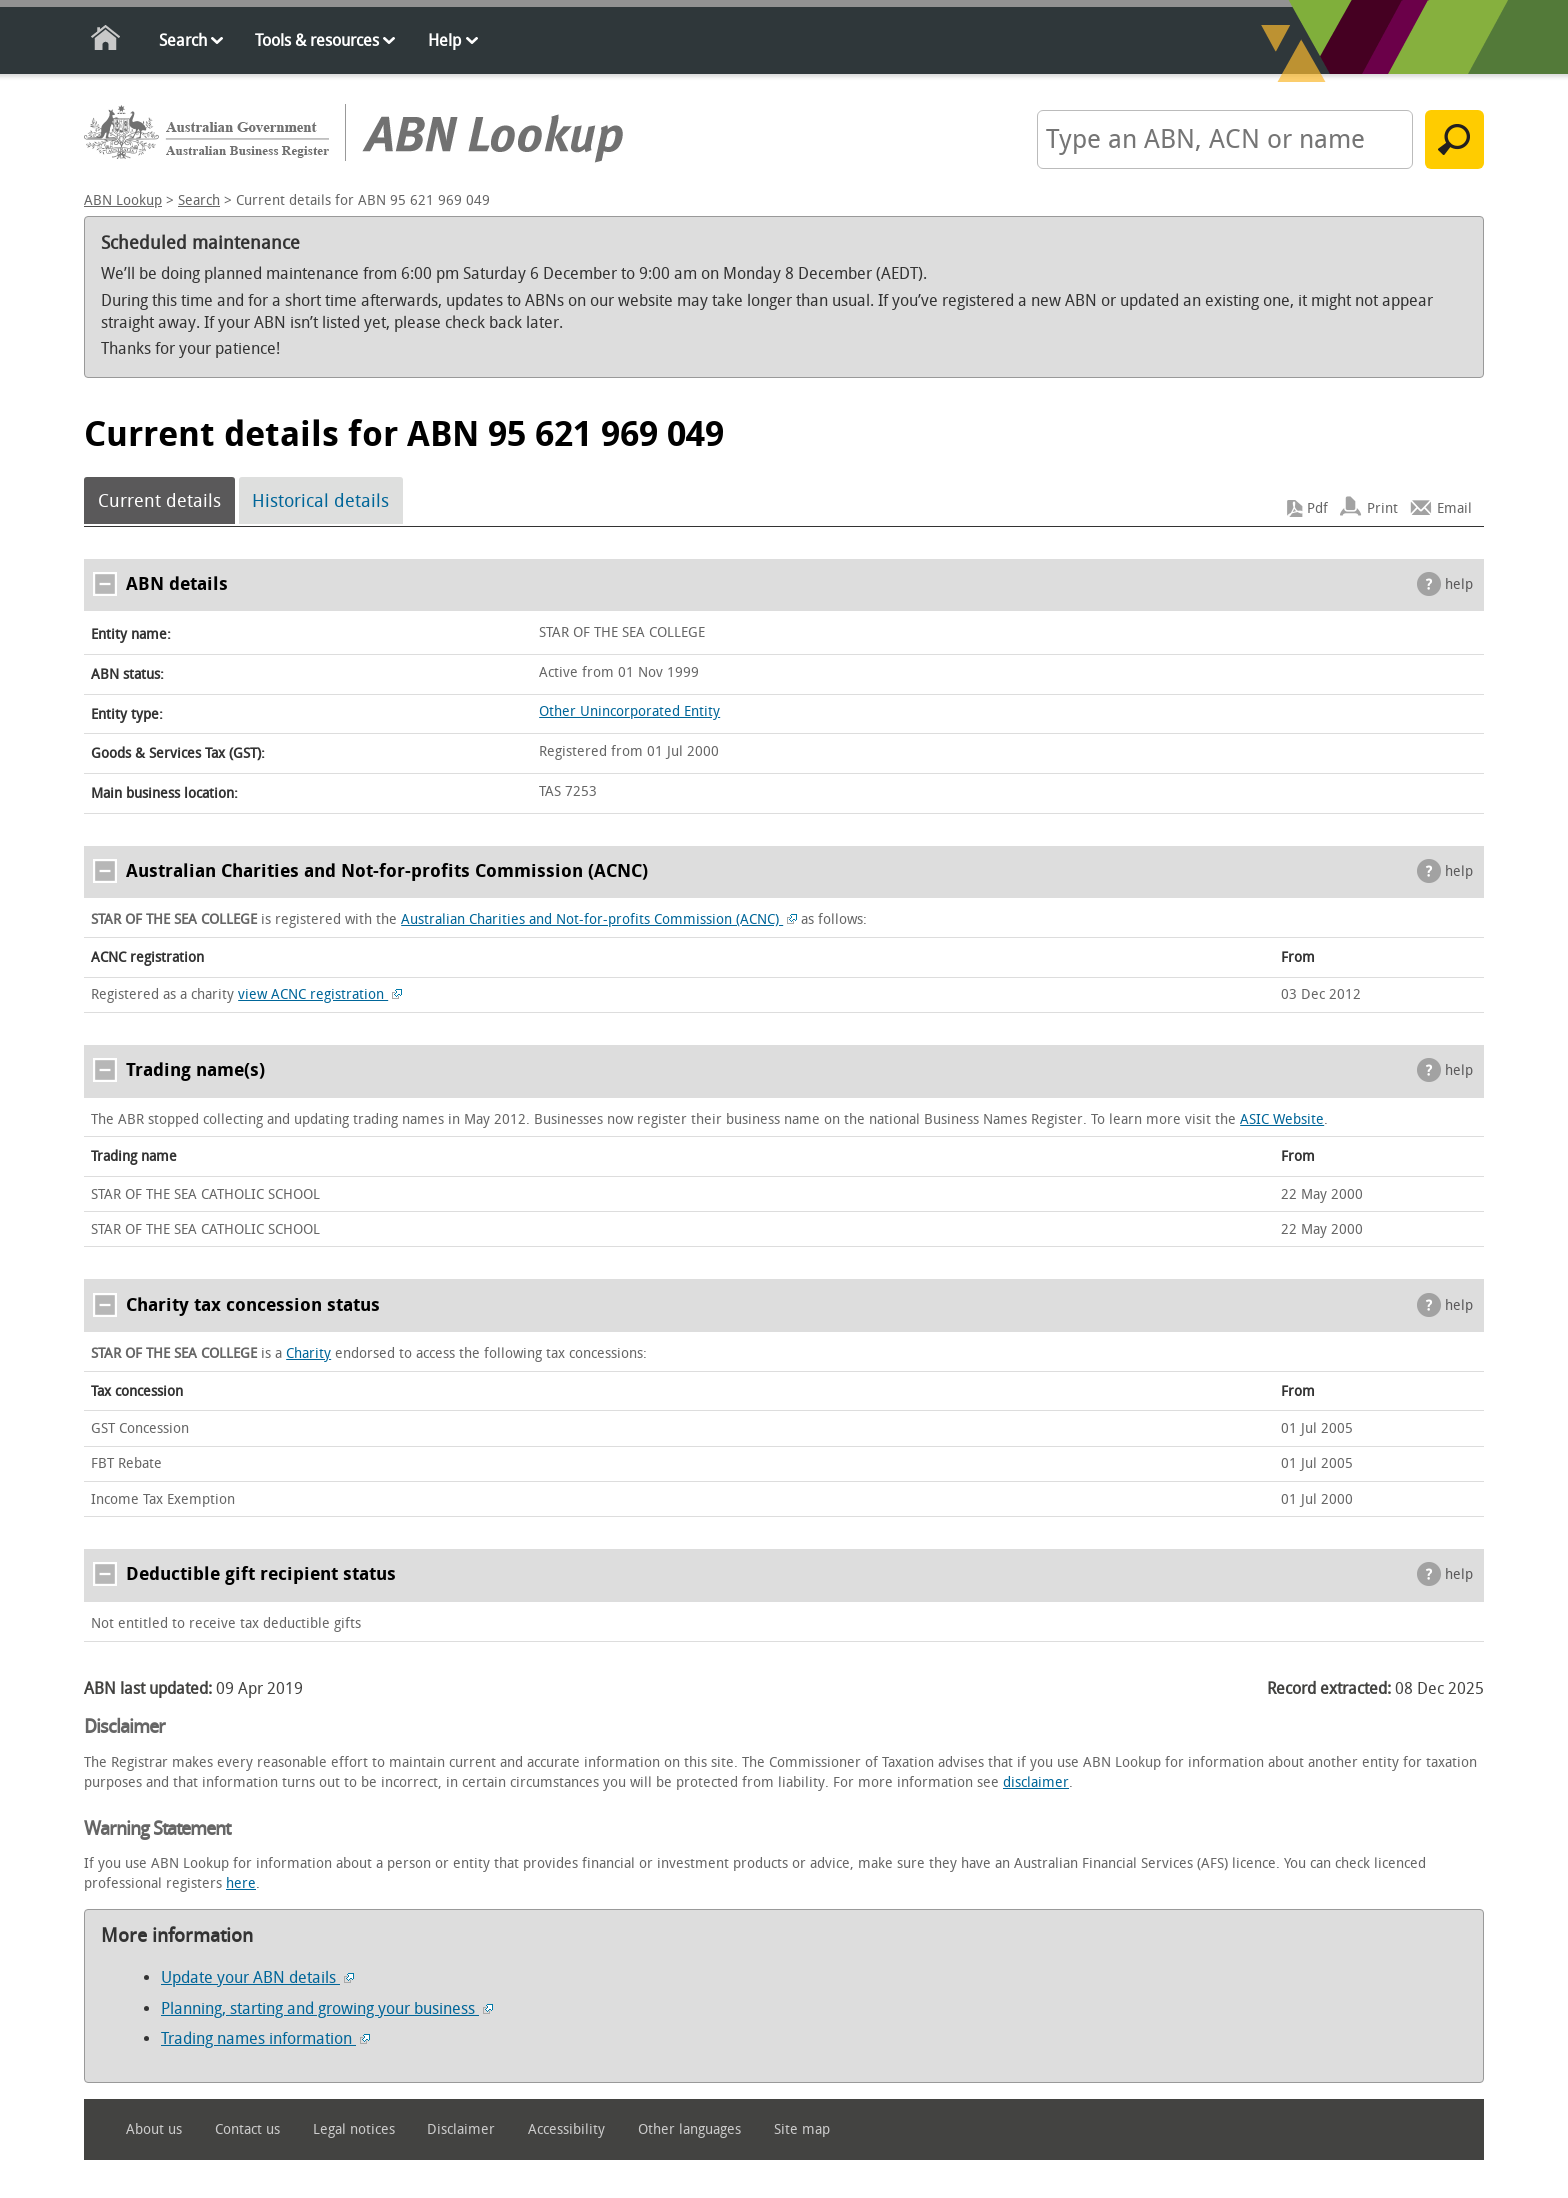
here (241, 1883)
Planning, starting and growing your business (327, 2008)
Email (1454, 508)
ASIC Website (1282, 1119)
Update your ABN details (257, 1977)
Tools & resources (317, 40)
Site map (802, 2129)
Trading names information (265, 2038)
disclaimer (1036, 1782)
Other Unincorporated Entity (629, 711)
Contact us (247, 2129)
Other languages (689, 2129)
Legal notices (354, 2129)
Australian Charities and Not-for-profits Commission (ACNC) (599, 919)
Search (183, 40)
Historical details (320, 501)
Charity (308, 1353)
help (1459, 584)
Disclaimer (461, 2129)
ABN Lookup (123, 200)
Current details (159, 501)
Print (1382, 508)
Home (106, 41)
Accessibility (566, 2129)
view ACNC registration (320, 994)
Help (444, 40)
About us (154, 2129)
